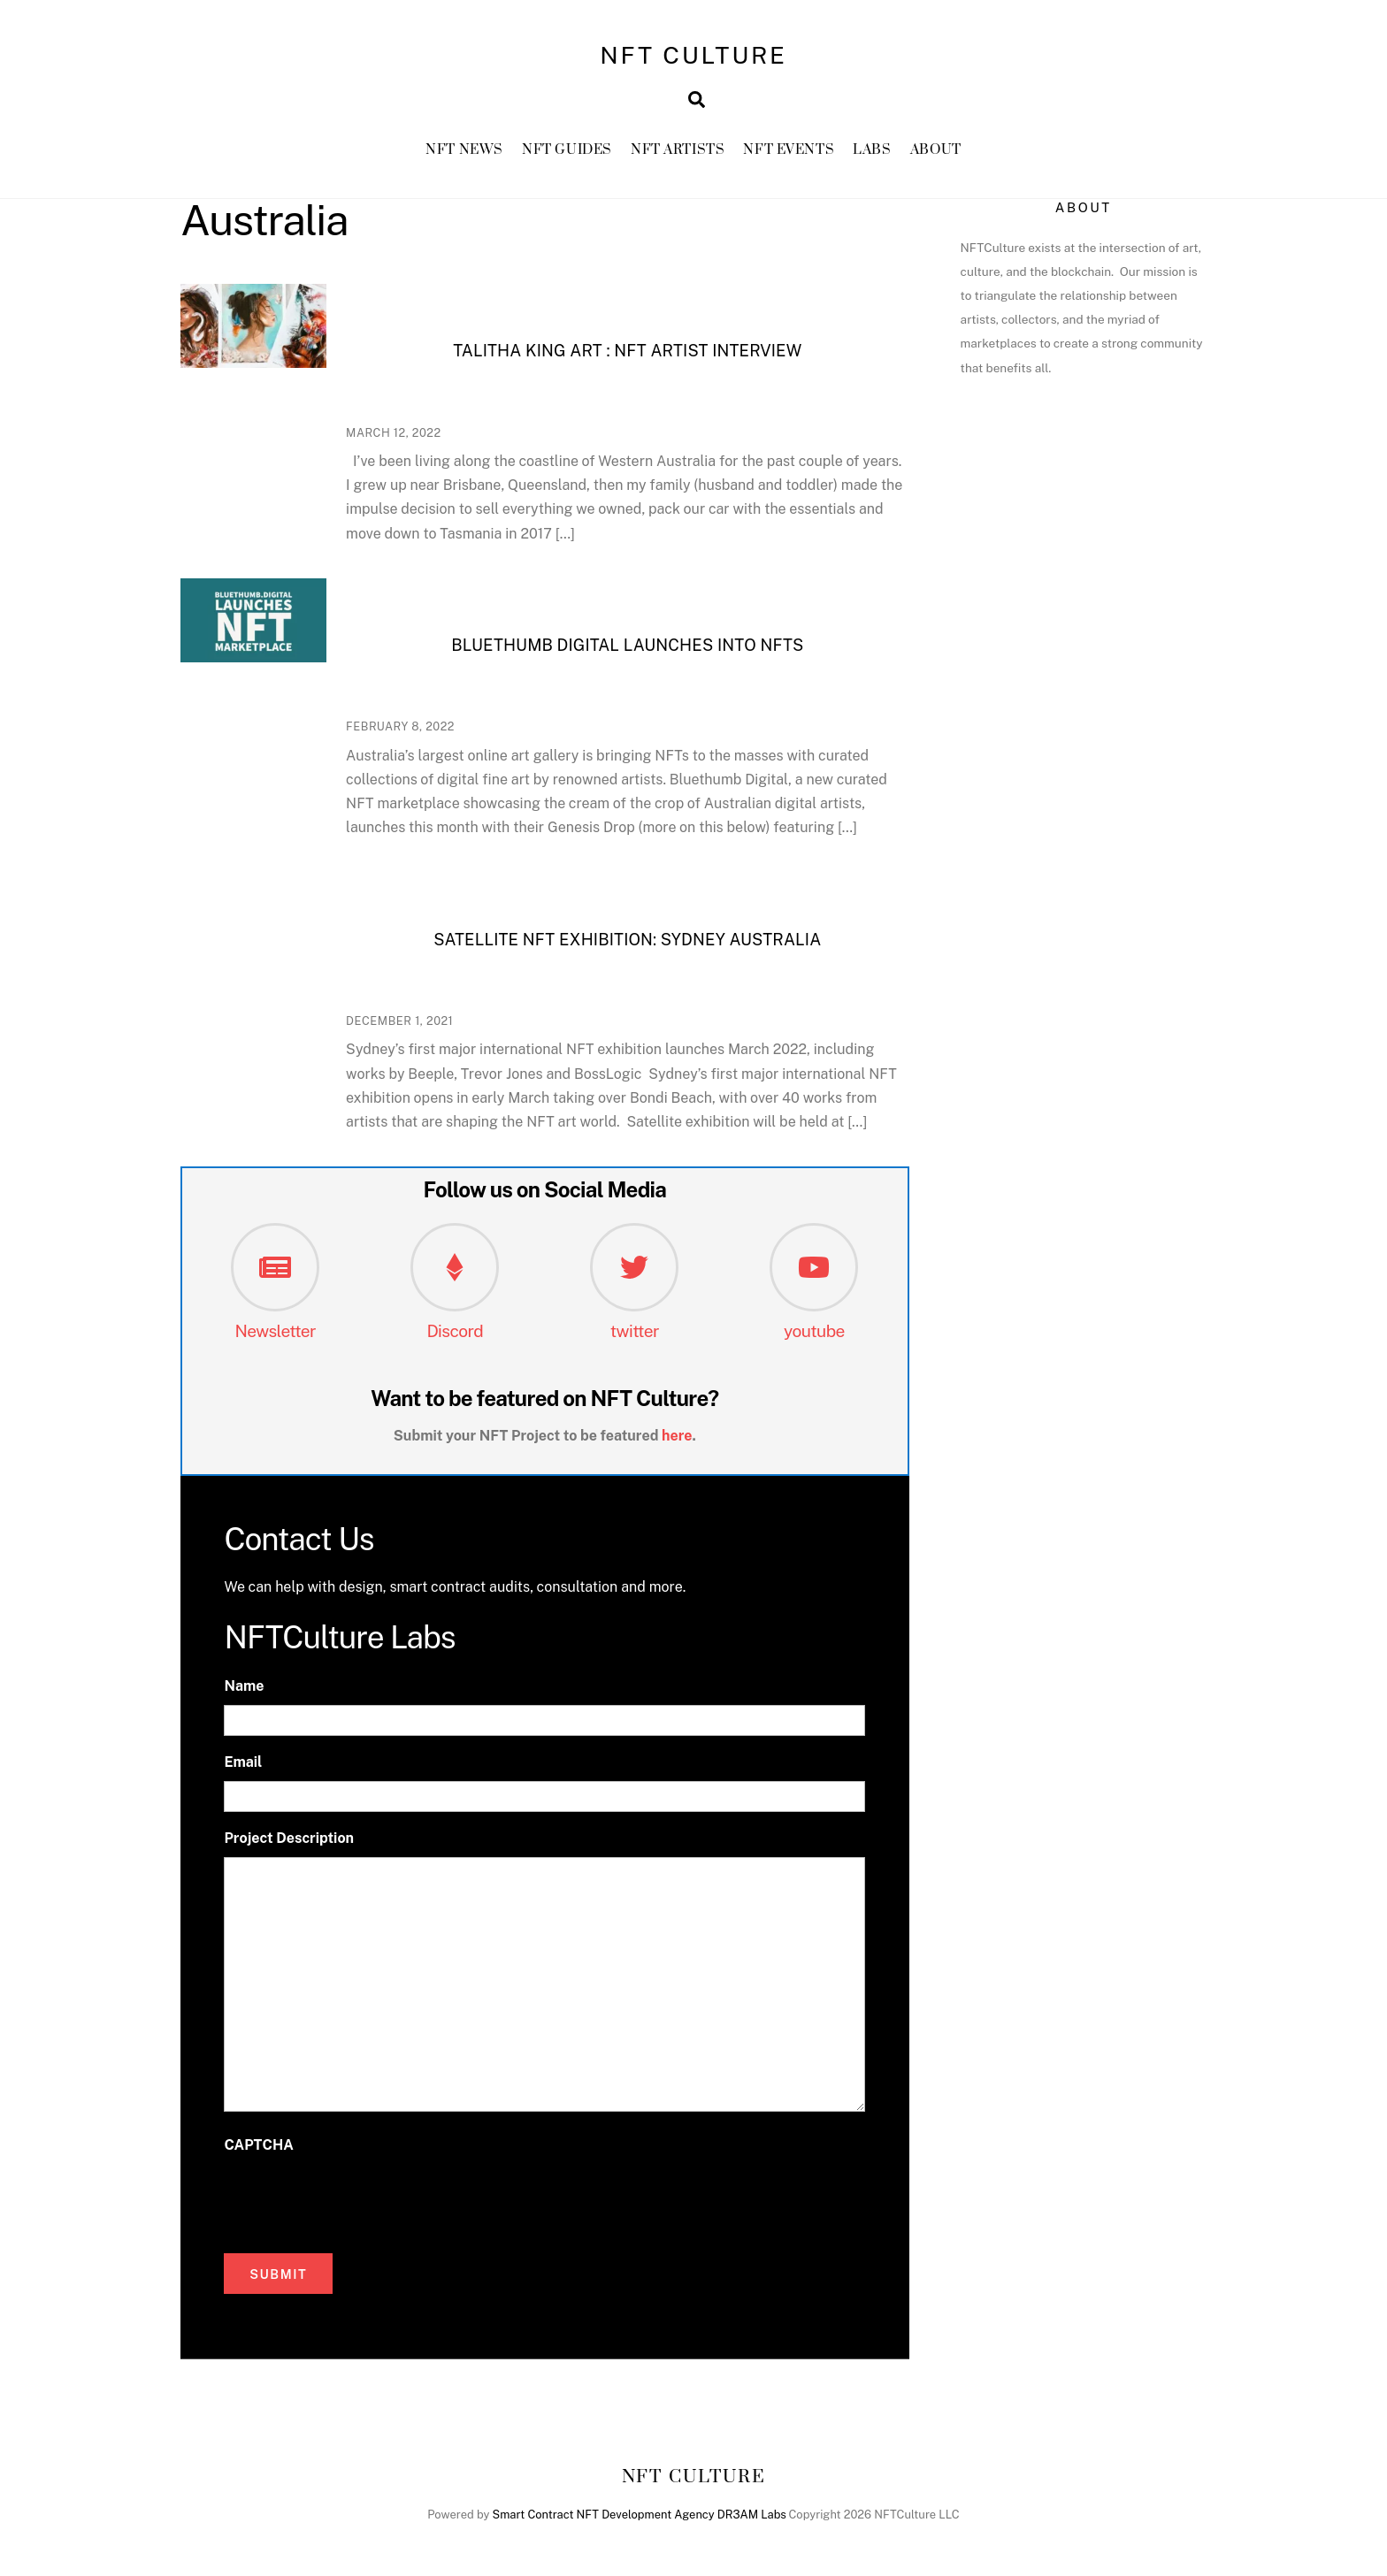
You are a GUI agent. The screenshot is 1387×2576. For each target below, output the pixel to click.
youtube (814, 1331)
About (936, 149)
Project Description (289, 1838)
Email (243, 1762)
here (677, 1435)
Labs (872, 149)
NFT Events (788, 149)
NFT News (464, 149)
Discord (454, 1331)
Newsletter (275, 1331)
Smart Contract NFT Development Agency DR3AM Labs (639, 2514)
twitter (634, 1331)
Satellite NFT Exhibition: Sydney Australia (627, 939)
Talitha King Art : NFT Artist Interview (627, 350)
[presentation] (358, 2199)
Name (244, 1686)
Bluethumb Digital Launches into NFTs (627, 645)
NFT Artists (677, 149)
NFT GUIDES (567, 149)
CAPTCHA (258, 2144)
